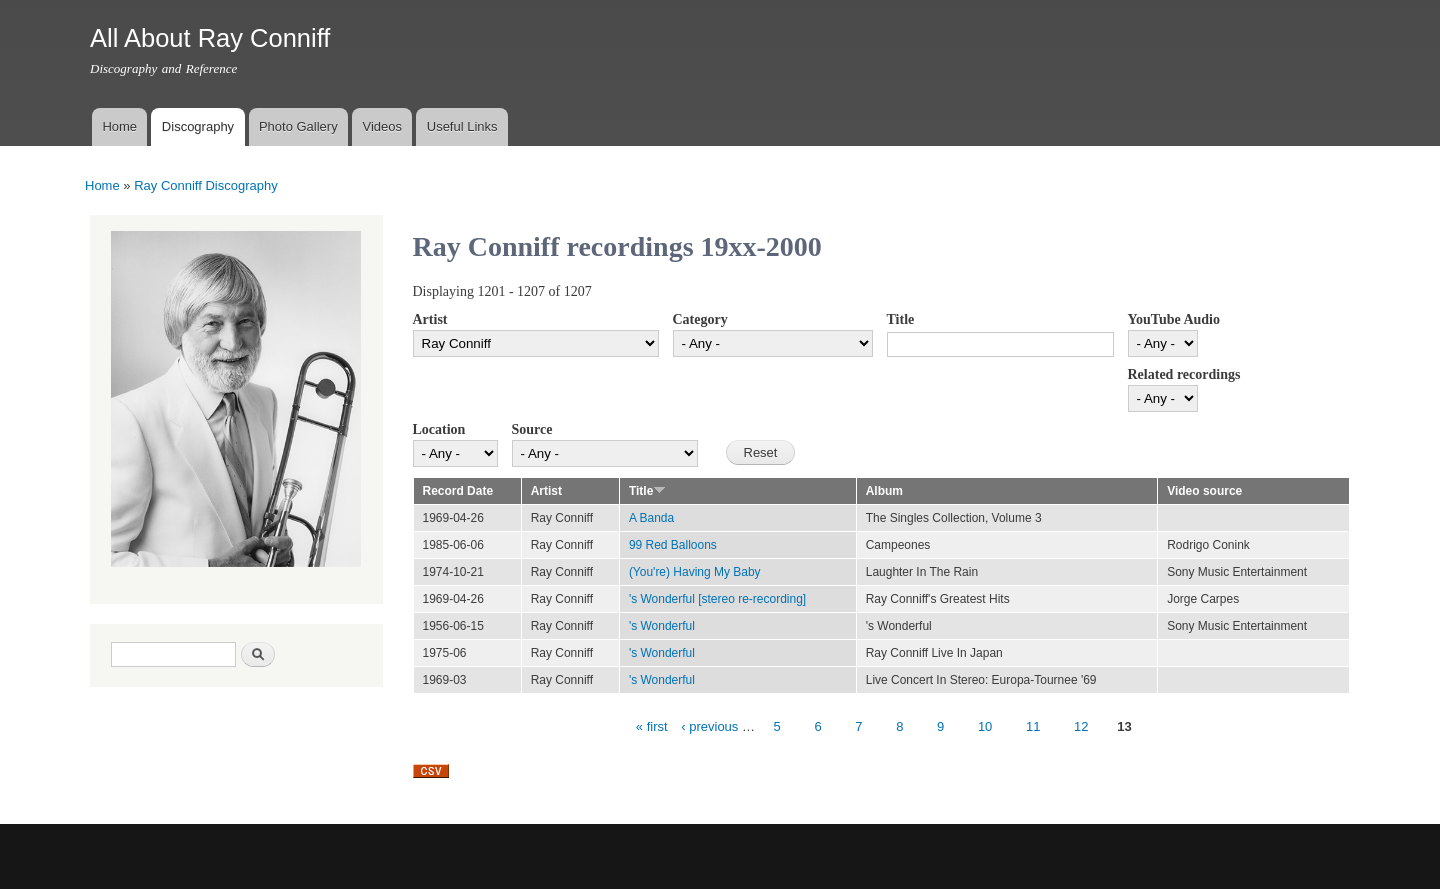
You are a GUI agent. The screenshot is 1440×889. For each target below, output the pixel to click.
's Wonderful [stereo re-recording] (717, 599)
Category (700, 319)
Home (119, 126)
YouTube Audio (1174, 319)
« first (652, 726)
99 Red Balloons (673, 545)
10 (985, 726)
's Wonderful (662, 626)
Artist (430, 319)
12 (1081, 726)
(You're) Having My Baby (695, 572)
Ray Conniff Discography (206, 185)
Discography (198, 126)
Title (901, 319)
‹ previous (709, 726)
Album (884, 491)
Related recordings (1184, 374)
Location (439, 429)
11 (1033, 726)
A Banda (651, 518)
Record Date (458, 491)
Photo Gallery (298, 126)
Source (532, 429)
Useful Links (462, 126)
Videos (382, 126)
